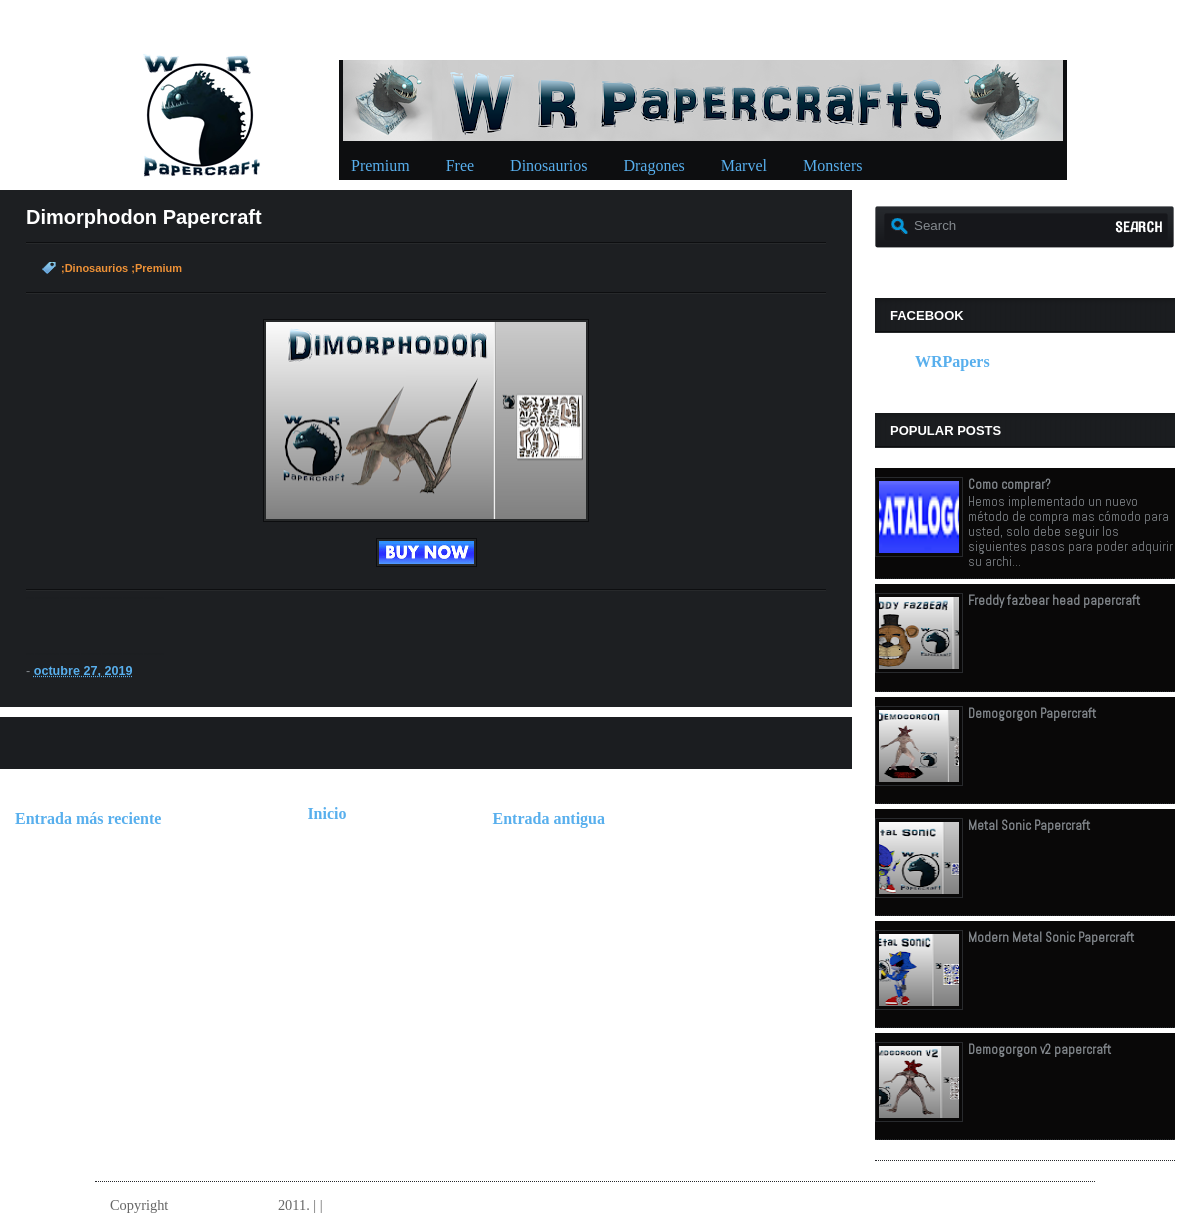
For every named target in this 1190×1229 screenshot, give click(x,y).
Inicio (326, 813)
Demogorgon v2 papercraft (1039, 1049)
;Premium (156, 268)
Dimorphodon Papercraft (144, 217)
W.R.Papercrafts (223, 1205)
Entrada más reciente (88, 818)
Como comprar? (1009, 484)
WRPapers (952, 361)
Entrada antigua (549, 818)
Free (460, 165)
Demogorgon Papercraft (1032, 713)
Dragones (653, 165)
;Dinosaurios (94, 268)
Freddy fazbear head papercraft (1054, 600)
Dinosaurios (548, 165)
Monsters (833, 165)
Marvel (744, 165)
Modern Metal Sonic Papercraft (1051, 937)
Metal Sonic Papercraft (1029, 825)
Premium (380, 165)
